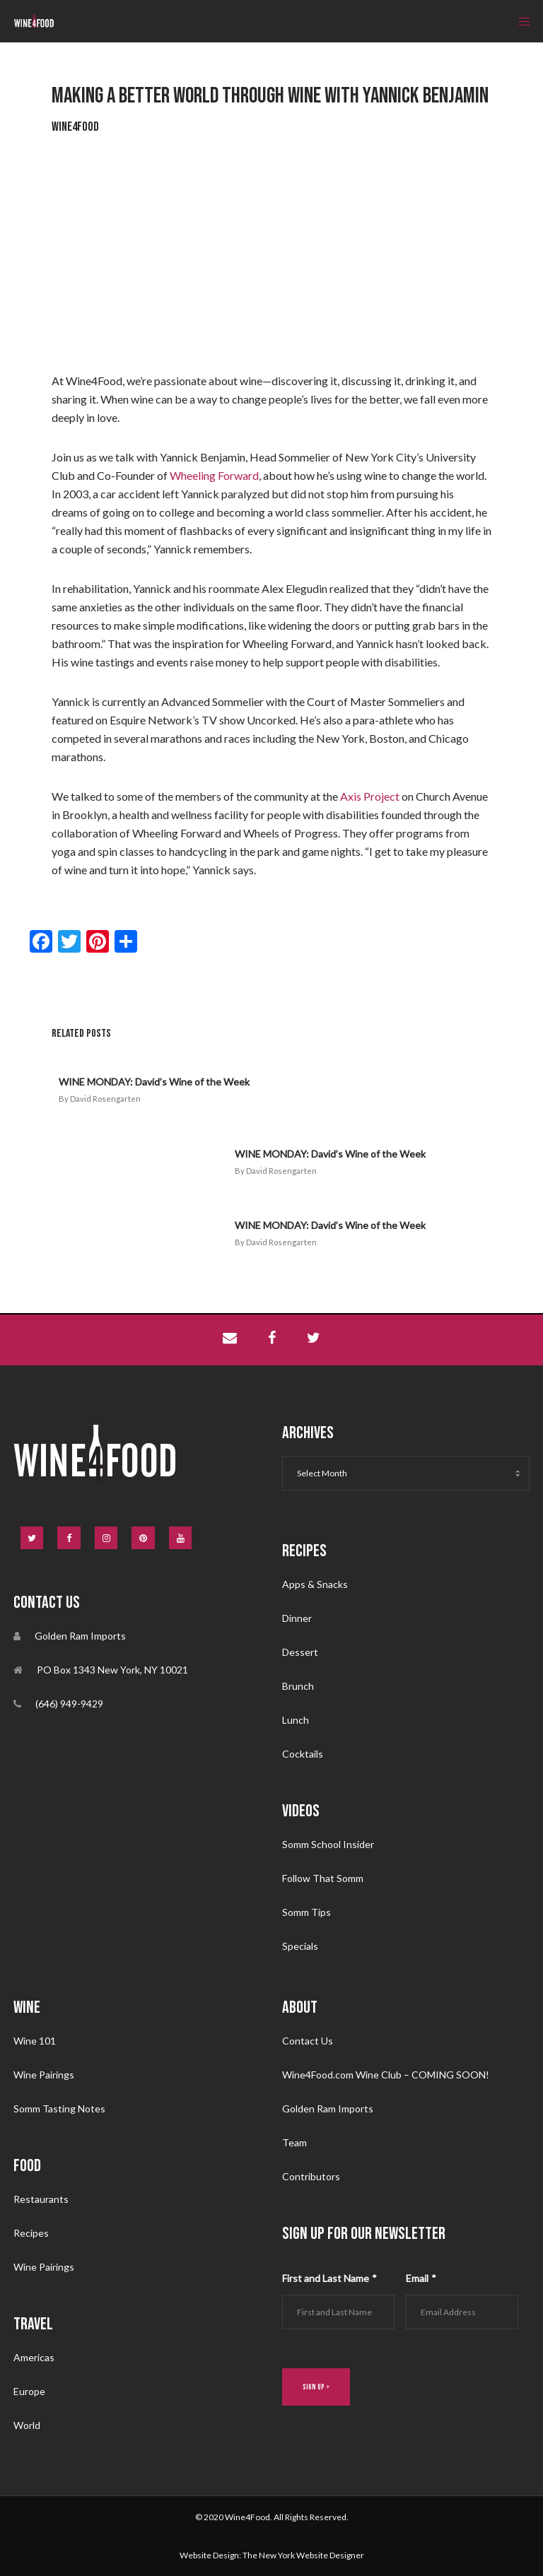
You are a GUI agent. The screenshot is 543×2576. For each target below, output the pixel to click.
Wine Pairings (43, 2074)
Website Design (209, 2554)
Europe (29, 2390)
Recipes (31, 2232)
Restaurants (41, 2198)
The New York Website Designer (303, 2554)
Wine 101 (34, 2040)
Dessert (300, 1651)
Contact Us (307, 2040)
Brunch (298, 1685)
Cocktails (302, 1753)
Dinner (297, 1617)
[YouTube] (180, 1538)
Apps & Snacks (315, 1583)
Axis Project (369, 796)
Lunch (295, 1719)
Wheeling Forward (214, 475)
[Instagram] (106, 1538)
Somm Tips (306, 1911)
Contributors (311, 2176)
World (26, 2424)
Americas (33, 2357)
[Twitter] (32, 1538)
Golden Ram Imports (327, 2108)
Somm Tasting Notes (59, 2108)
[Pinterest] (143, 1538)
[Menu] (519, 21)
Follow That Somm (322, 1877)
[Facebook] (69, 1538)
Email (421, 2277)
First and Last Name (329, 2277)
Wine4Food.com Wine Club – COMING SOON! (385, 2074)
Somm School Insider (328, 1843)
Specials (300, 1945)
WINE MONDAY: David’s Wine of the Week (154, 1082)
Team (294, 2142)
